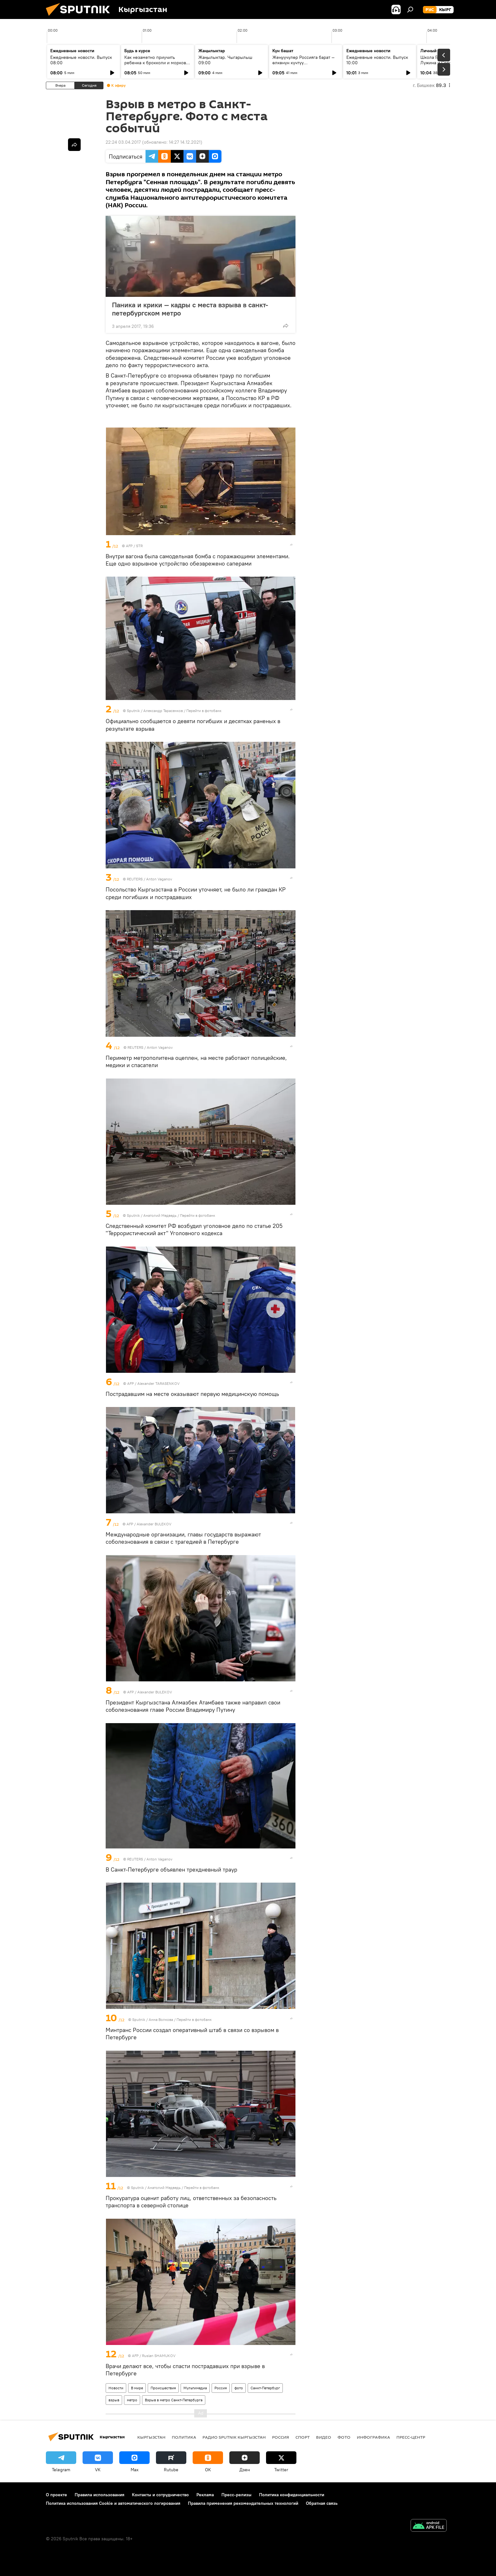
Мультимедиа (195, 2387)
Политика (184, 2437)
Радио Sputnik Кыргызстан (234, 2437)
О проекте (56, 2495)
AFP (129, 545)
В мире (137, 2387)
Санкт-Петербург (265, 2387)
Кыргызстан (151, 2437)
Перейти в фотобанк (203, 710)
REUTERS (135, 879)
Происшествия (163, 2387)
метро (132, 2400)
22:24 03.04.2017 (123, 142)
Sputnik (133, 710)
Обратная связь (322, 2503)
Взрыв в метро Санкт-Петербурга (173, 2400)
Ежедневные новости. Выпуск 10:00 (377, 60)
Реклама (205, 2495)
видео (323, 2437)
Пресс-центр (410, 2437)
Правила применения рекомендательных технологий (243, 2503)
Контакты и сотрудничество (160, 2495)
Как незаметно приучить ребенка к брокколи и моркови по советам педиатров (156, 62)
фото (238, 2387)
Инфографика (373, 2437)
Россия (220, 2387)
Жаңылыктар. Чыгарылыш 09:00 (225, 60)
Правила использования (99, 2495)
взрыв (113, 2400)
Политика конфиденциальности (291, 2495)
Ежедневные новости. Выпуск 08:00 (81, 60)
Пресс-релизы (236, 2495)
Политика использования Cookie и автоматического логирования (113, 2503)
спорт (302, 2437)
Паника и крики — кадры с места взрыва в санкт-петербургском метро (190, 309)
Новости (115, 2387)
